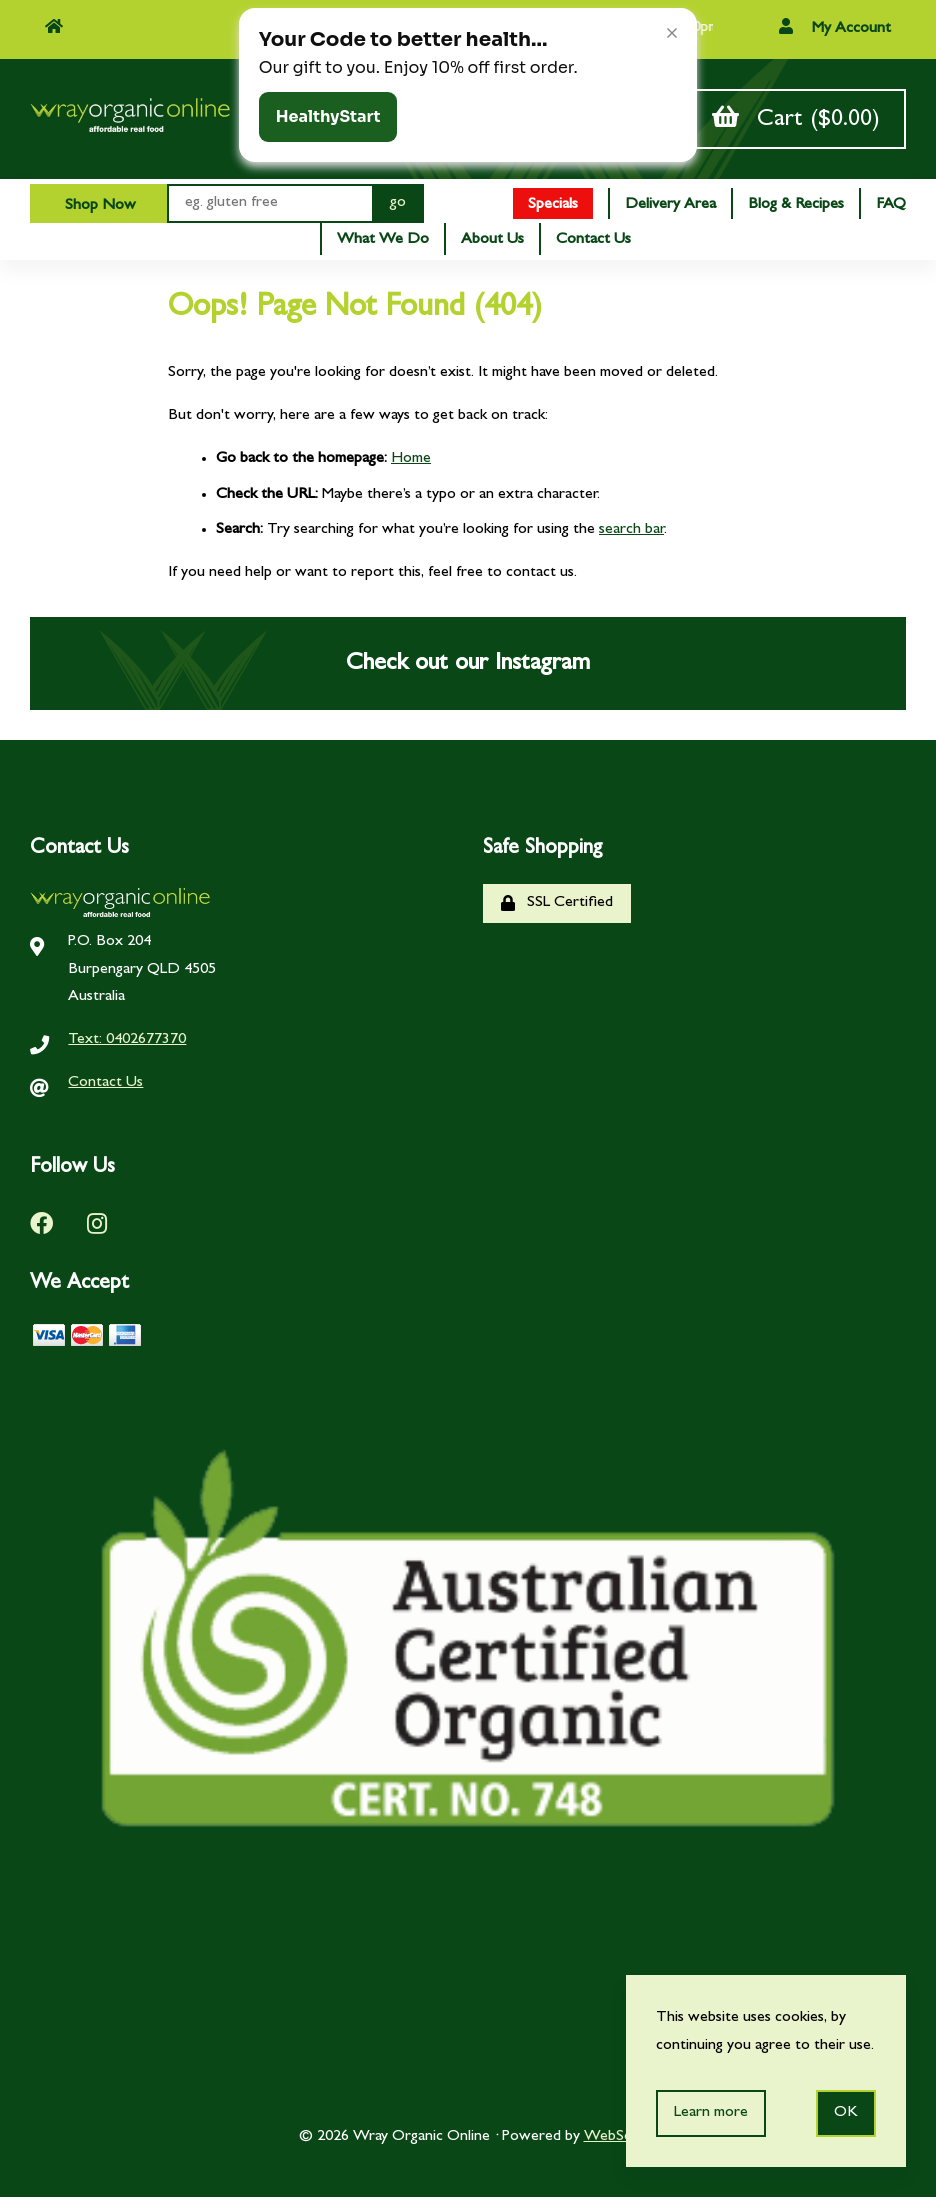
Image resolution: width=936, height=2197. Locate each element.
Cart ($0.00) (796, 118)
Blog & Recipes (796, 205)
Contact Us (593, 240)
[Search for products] (269, 203)
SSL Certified (557, 903)
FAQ (891, 205)
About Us (492, 240)
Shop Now (98, 206)
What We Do (383, 240)
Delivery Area (670, 205)
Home (411, 459)
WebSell (611, 2137)
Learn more (711, 2113)
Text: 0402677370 (127, 1040)
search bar (631, 530)
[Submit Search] (398, 203)
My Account (835, 27)
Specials (553, 205)
